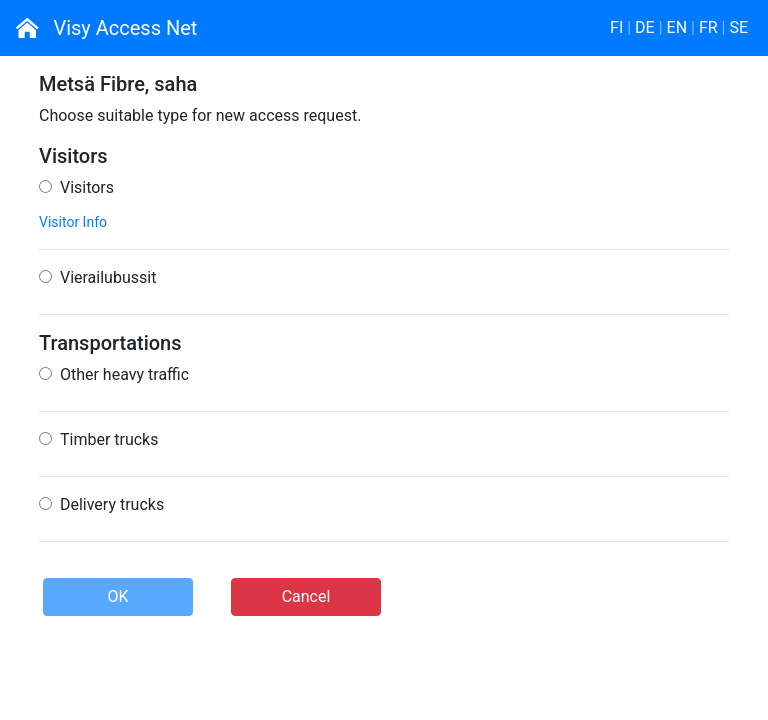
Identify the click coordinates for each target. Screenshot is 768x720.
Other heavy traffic (114, 374)
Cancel (306, 596)
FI (616, 27)
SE (738, 27)
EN (677, 27)
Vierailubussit (97, 277)
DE (645, 27)
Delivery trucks (101, 504)
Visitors (76, 187)
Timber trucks (98, 439)
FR (708, 27)
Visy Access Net (106, 28)
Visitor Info (73, 222)
